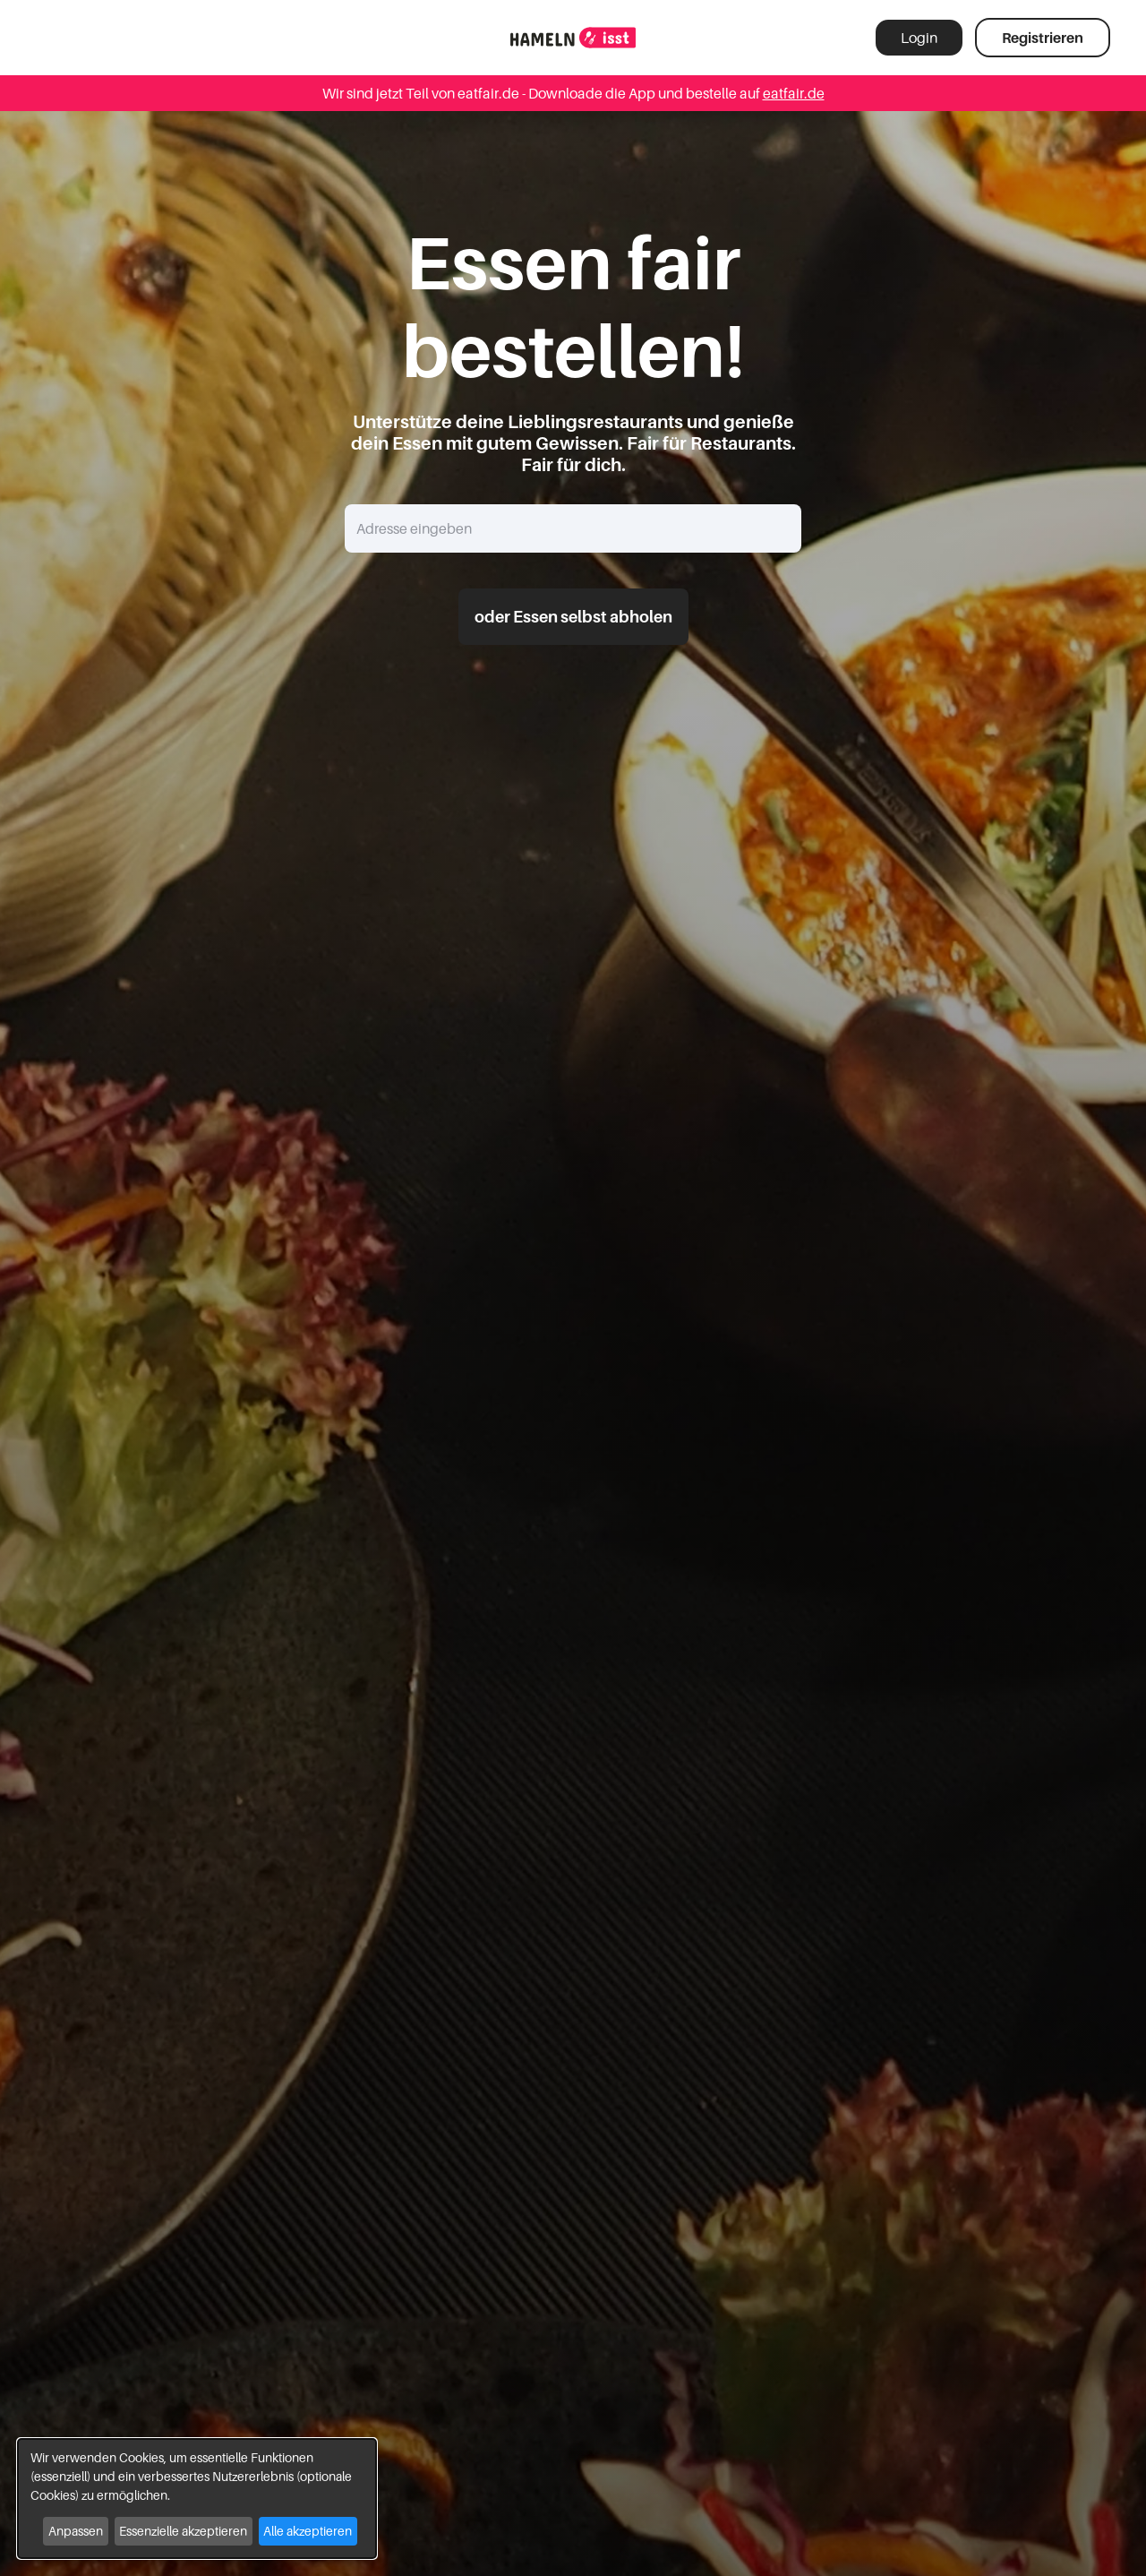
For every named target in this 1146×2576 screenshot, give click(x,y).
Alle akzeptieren (307, 2530)
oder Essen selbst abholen (573, 616)
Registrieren (1042, 38)
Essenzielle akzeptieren (183, 2530)
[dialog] (197, 2498)
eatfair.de (794, 93)
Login (919, 38)
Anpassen (75, 2530)
